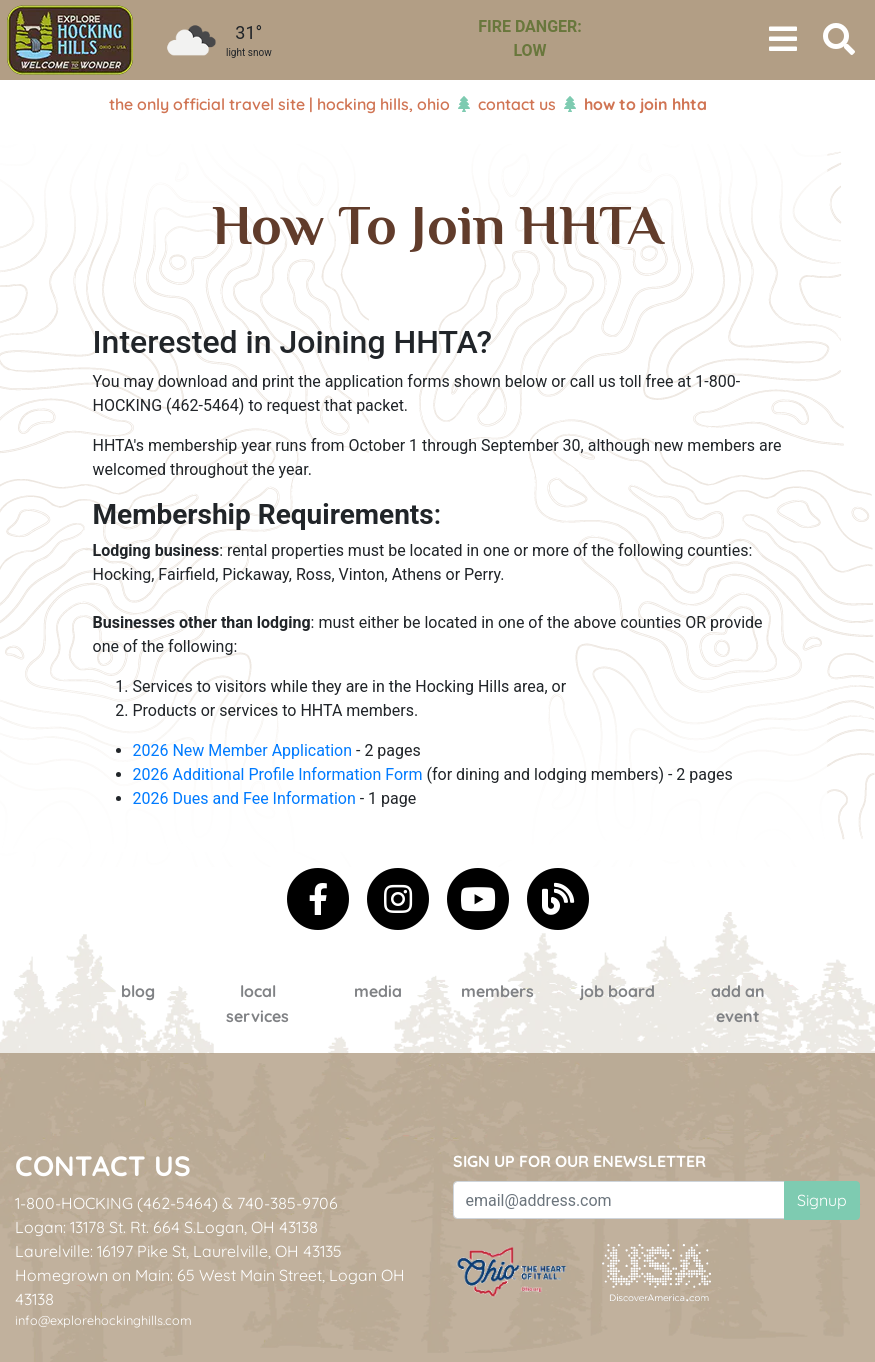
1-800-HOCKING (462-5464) (116, 1203)
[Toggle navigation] (783, 40)
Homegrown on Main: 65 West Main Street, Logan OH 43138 (210, 1287)
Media (378, 991)
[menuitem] (70, 40)
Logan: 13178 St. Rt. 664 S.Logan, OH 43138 (166, 1227)
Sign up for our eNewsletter (579, 1161)
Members (497, 991)
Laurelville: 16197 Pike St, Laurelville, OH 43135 (178, 1251)
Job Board (617, 991)
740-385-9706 (287, 1203)
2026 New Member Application (243, 750)
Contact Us (517, 104)
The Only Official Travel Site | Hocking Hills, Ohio (279, 104)
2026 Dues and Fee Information (244, 798)
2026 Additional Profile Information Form (278, 774)
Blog (138, 991)
